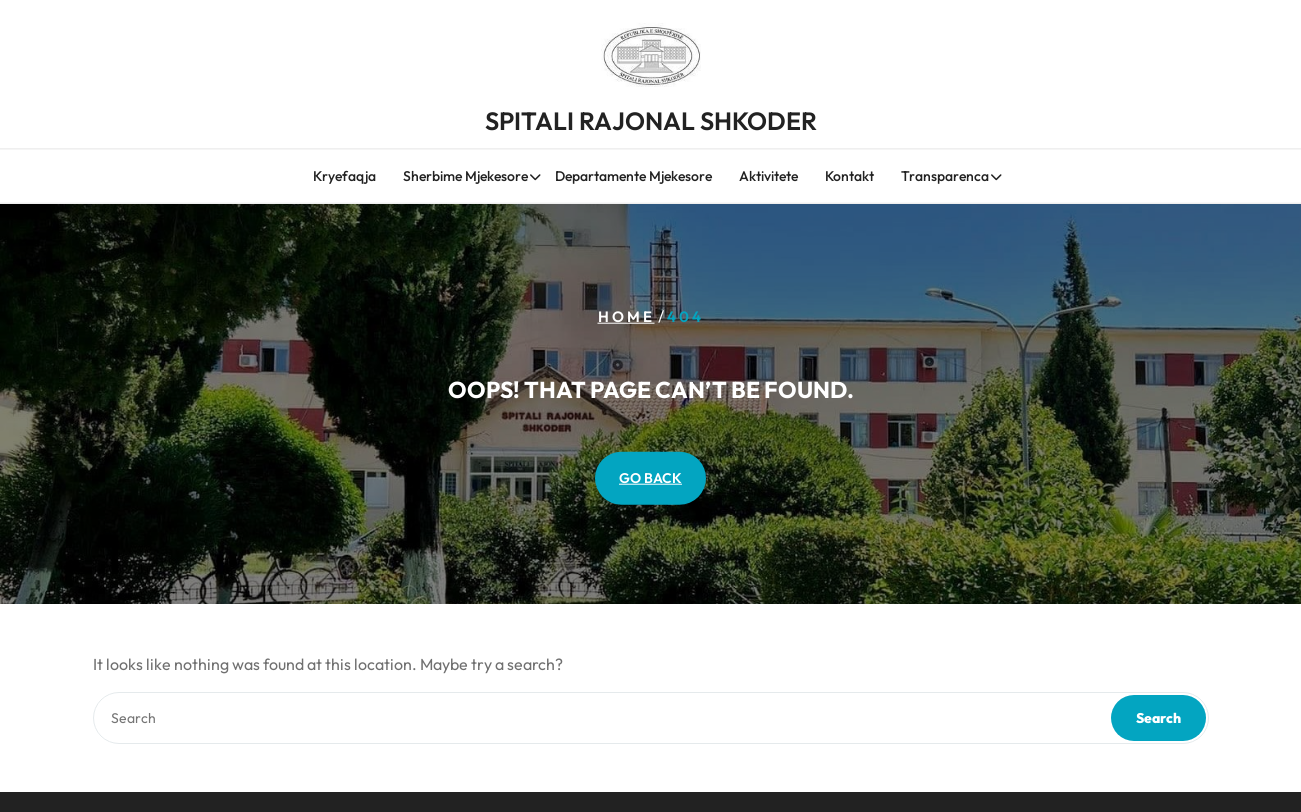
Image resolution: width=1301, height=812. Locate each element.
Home (626, 316)
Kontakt (849, 177)
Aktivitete (768, 177)
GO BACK (650, 478)
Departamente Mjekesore (633, 177)
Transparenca (945, 177)
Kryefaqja (344, 177)
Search (1158, 718)
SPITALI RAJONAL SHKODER (651, 118)
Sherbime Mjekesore (465, 177)
